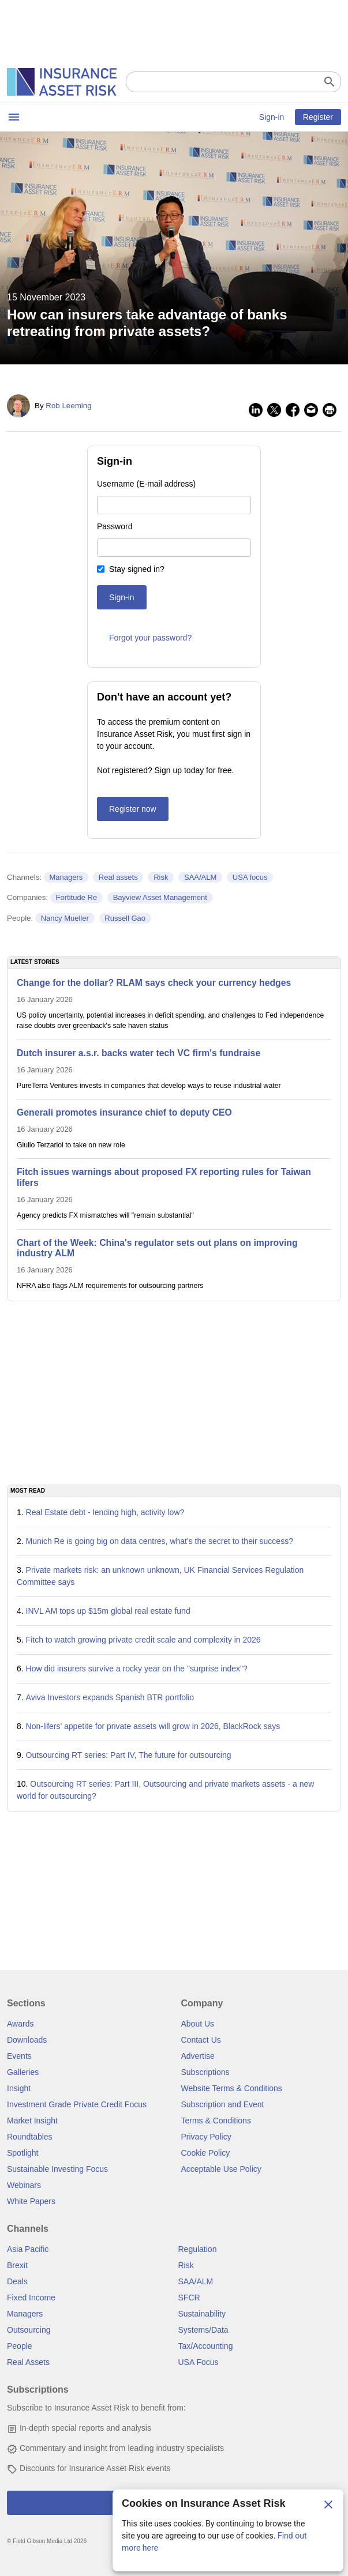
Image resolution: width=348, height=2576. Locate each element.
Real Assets (28, 2362)
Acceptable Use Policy (221, 2169)
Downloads (27, 2039)
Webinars (24, 2185)
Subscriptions (205, 2072)
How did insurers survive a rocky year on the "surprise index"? (137, 1668)
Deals (17, 2281)
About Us (198, 2023)
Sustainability (202, 2313)
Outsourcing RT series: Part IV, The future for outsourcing (128, 1755)
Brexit (17, 2265)
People (19, 2346)
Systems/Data (203, 2329)
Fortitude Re (77, 897)
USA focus (250, 877)
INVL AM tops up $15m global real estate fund (108, 1610)
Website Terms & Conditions (231, 2088)
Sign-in (272, 117)
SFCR (189, 2297)
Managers (66, 877)
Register (318, 117)
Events (19, 2056)
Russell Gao (124, 918)
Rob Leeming (68, 405)
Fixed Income (31, 2297)
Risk (161, 877)
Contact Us (201, 2039)
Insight (19, 2088)
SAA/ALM (200, 877)
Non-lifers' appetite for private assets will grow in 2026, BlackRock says (153, 1726)
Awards (20, 2023)
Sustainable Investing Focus (57, 2169)
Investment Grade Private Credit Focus (77, 2104)
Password (114, 526)
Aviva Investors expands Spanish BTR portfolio (110, 1697)
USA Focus (198, 2362)
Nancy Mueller (65, 918)
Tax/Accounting (205, 2346)
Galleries (23, 2072)
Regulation (197, 2249)
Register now (132, 809)
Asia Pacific (27, 2249)
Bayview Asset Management (160, 897)
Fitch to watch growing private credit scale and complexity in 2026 (143, 1639)
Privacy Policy (206, 2136)
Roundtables (30, 2136)
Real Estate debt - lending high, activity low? (105, 1512)
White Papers (31, 2201)
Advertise (198, 2056)
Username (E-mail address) (146, 484)
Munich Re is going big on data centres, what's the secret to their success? (159, 1541)
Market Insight (32, 2120)
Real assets (118, 877)
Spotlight (22, 2152)
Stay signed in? (136, 569)
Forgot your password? (150, 637)
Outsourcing (28, 2329)
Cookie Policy (205, 2152)
